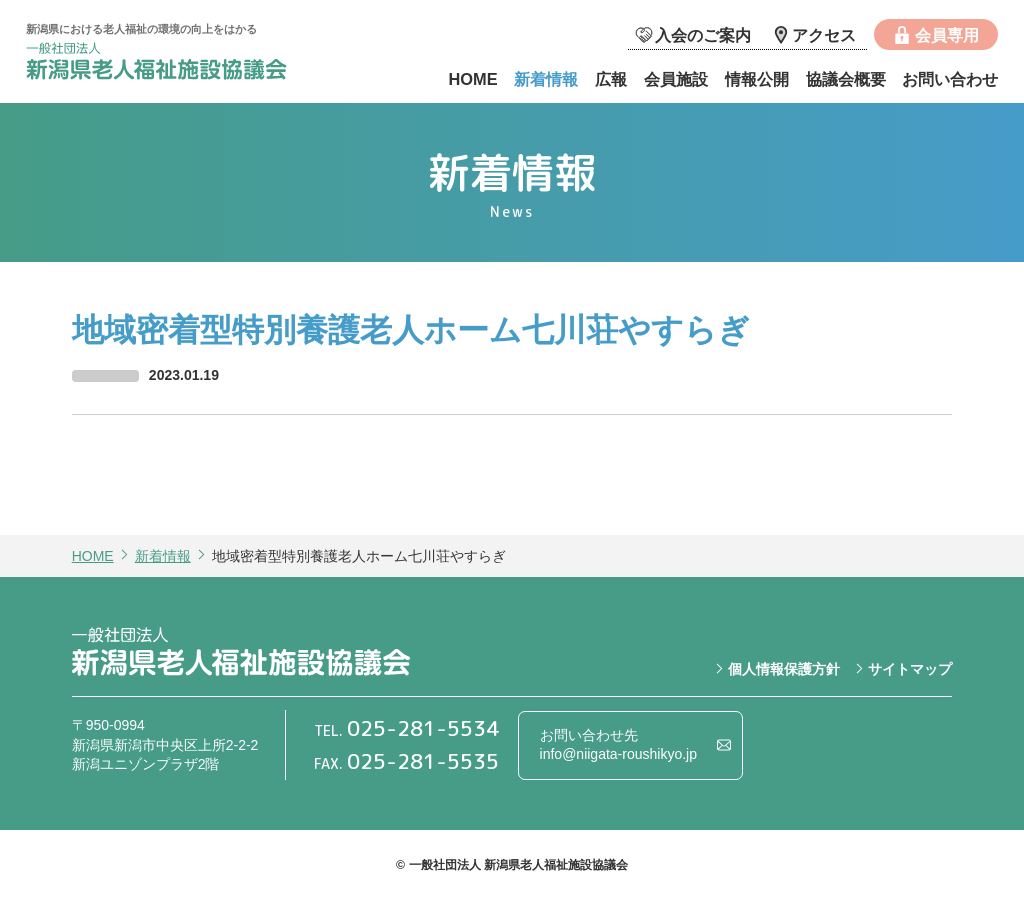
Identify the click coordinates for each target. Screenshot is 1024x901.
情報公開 (757, 79)
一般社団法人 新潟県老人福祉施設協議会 (176, 63)
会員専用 (947, 35)
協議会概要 (846, 79)
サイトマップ (910, 669)
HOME (472, 79)
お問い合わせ (950, 79)
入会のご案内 (703, 35)
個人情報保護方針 (784, 669)
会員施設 (676, 79)
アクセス (824, 35)
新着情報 (546, 79)
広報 (611, 79)
